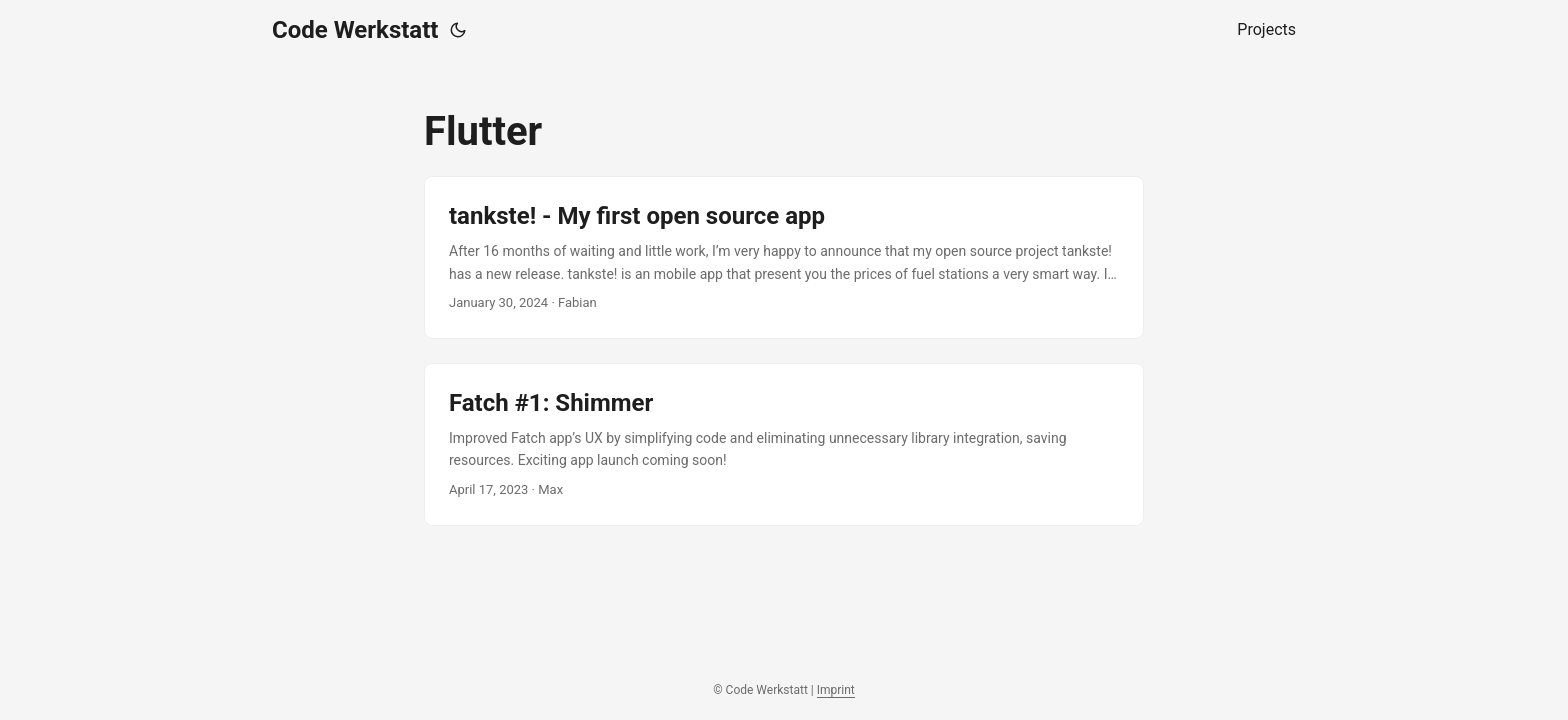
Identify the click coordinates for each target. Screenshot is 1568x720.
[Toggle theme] (458, 30)
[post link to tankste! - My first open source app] (784, 257)
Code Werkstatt (355, 30)
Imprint (836, 690)
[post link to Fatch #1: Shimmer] (784, 444)
